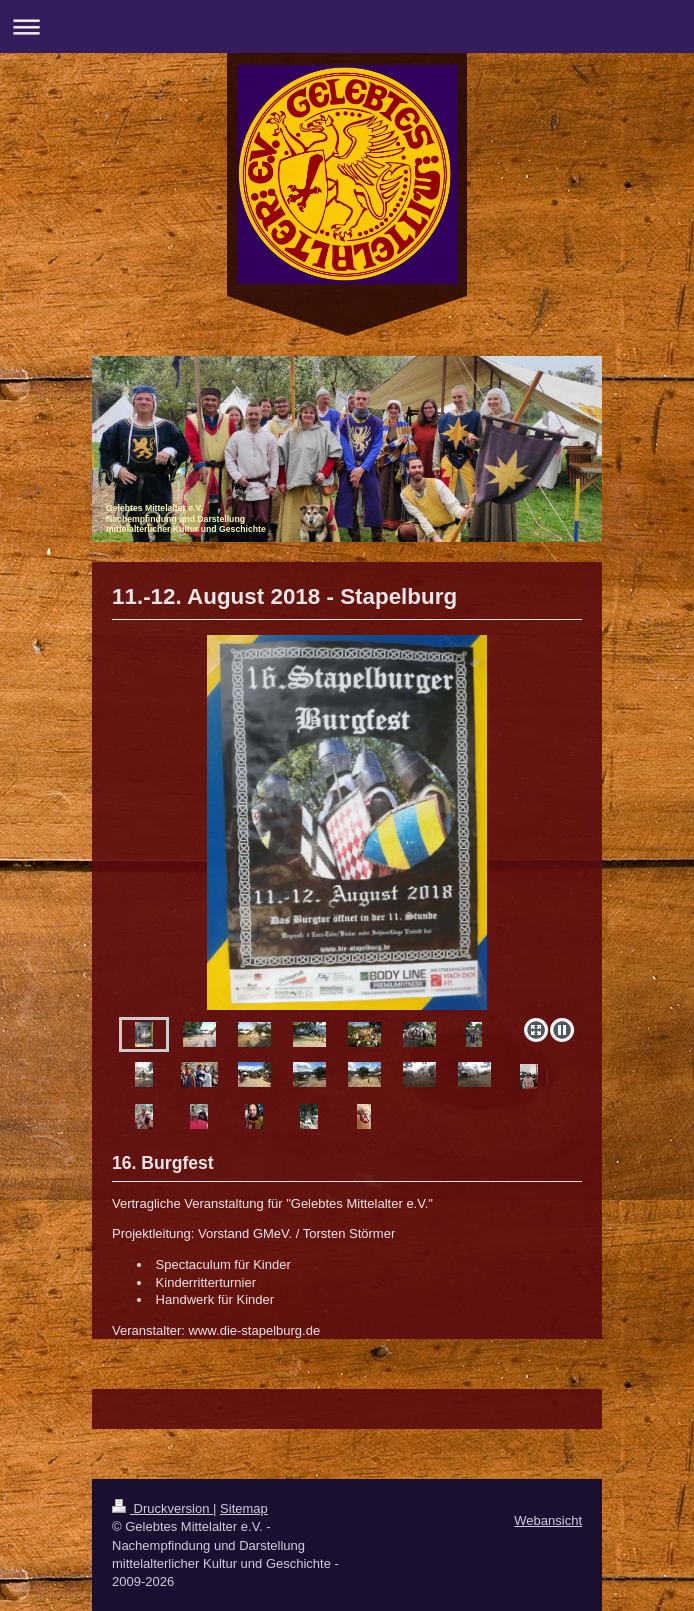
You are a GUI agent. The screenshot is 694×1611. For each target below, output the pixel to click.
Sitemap (244, 1508)
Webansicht (548, 1520)
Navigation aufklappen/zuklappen (347, 26)
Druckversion (162, 1508)
